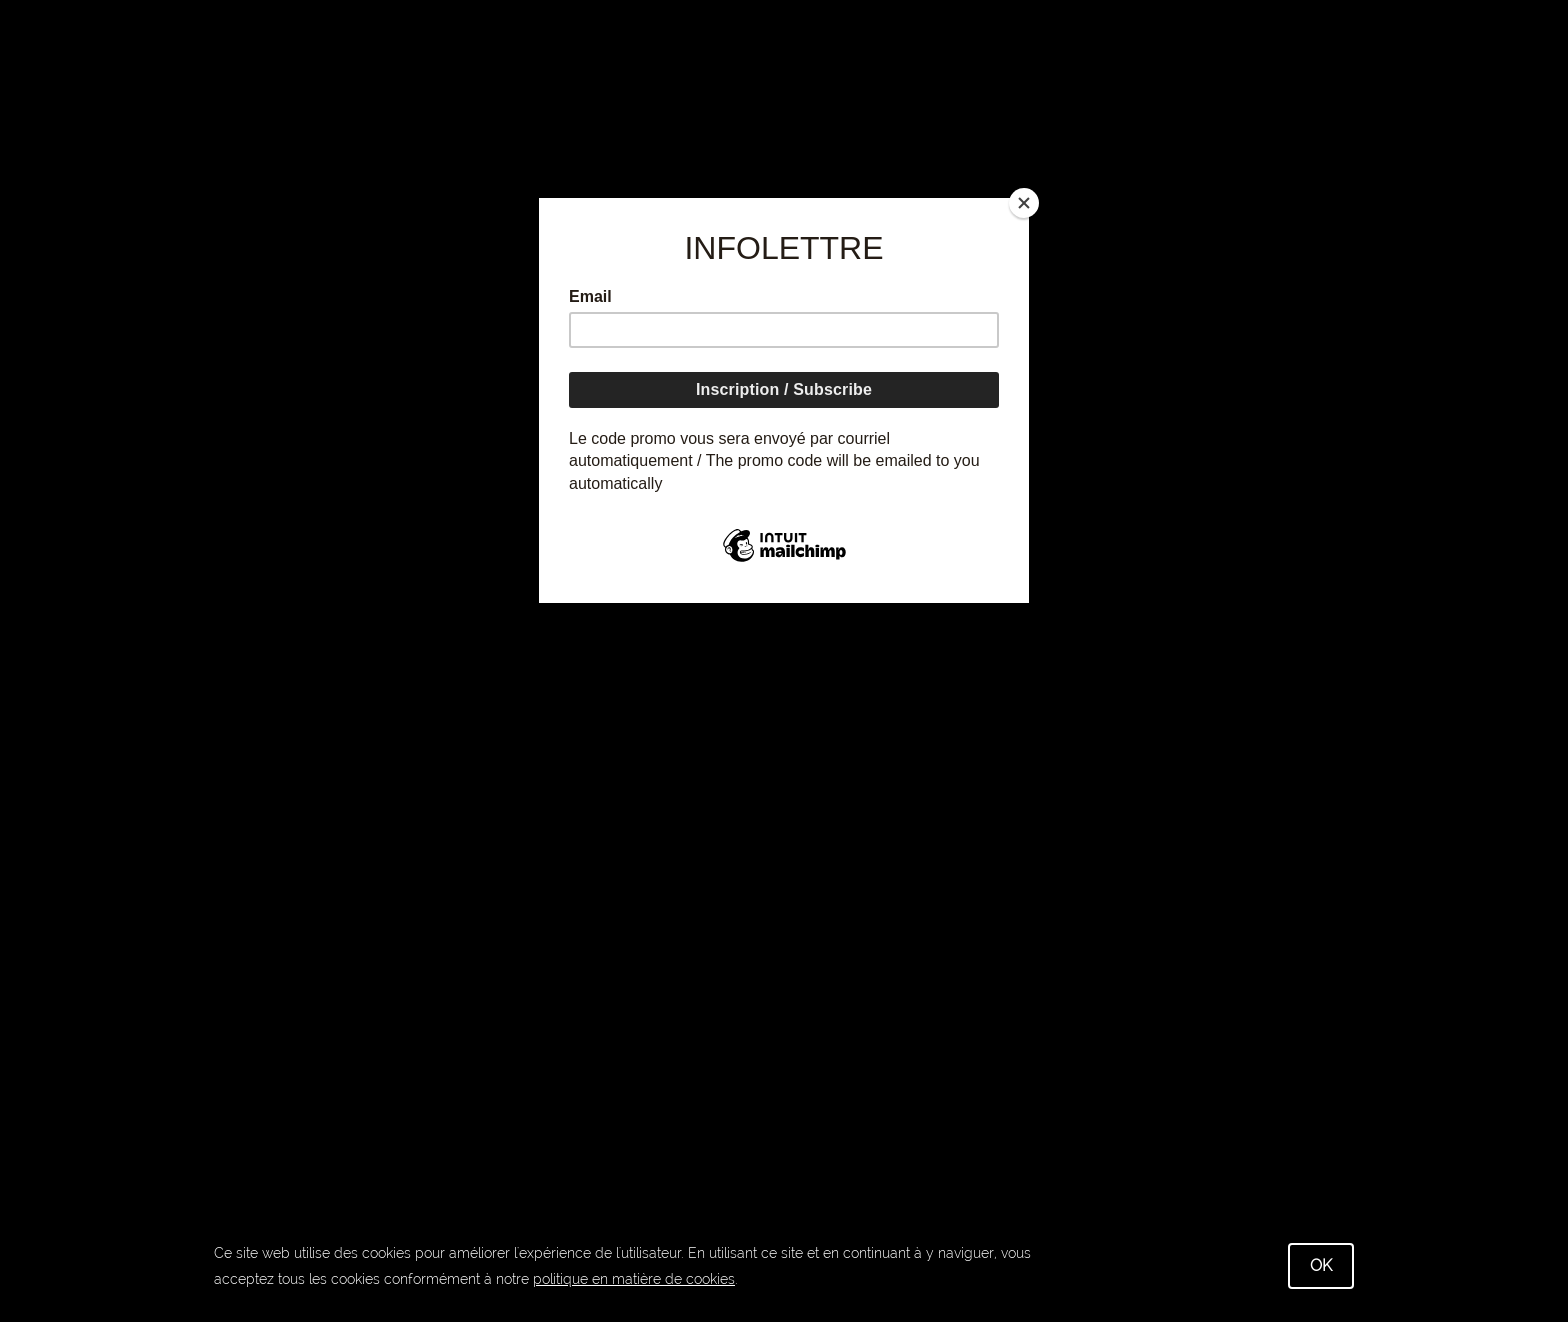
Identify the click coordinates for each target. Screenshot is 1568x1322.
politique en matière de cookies (634, 1279)
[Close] (1024, 203)
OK (1321, 1265)
